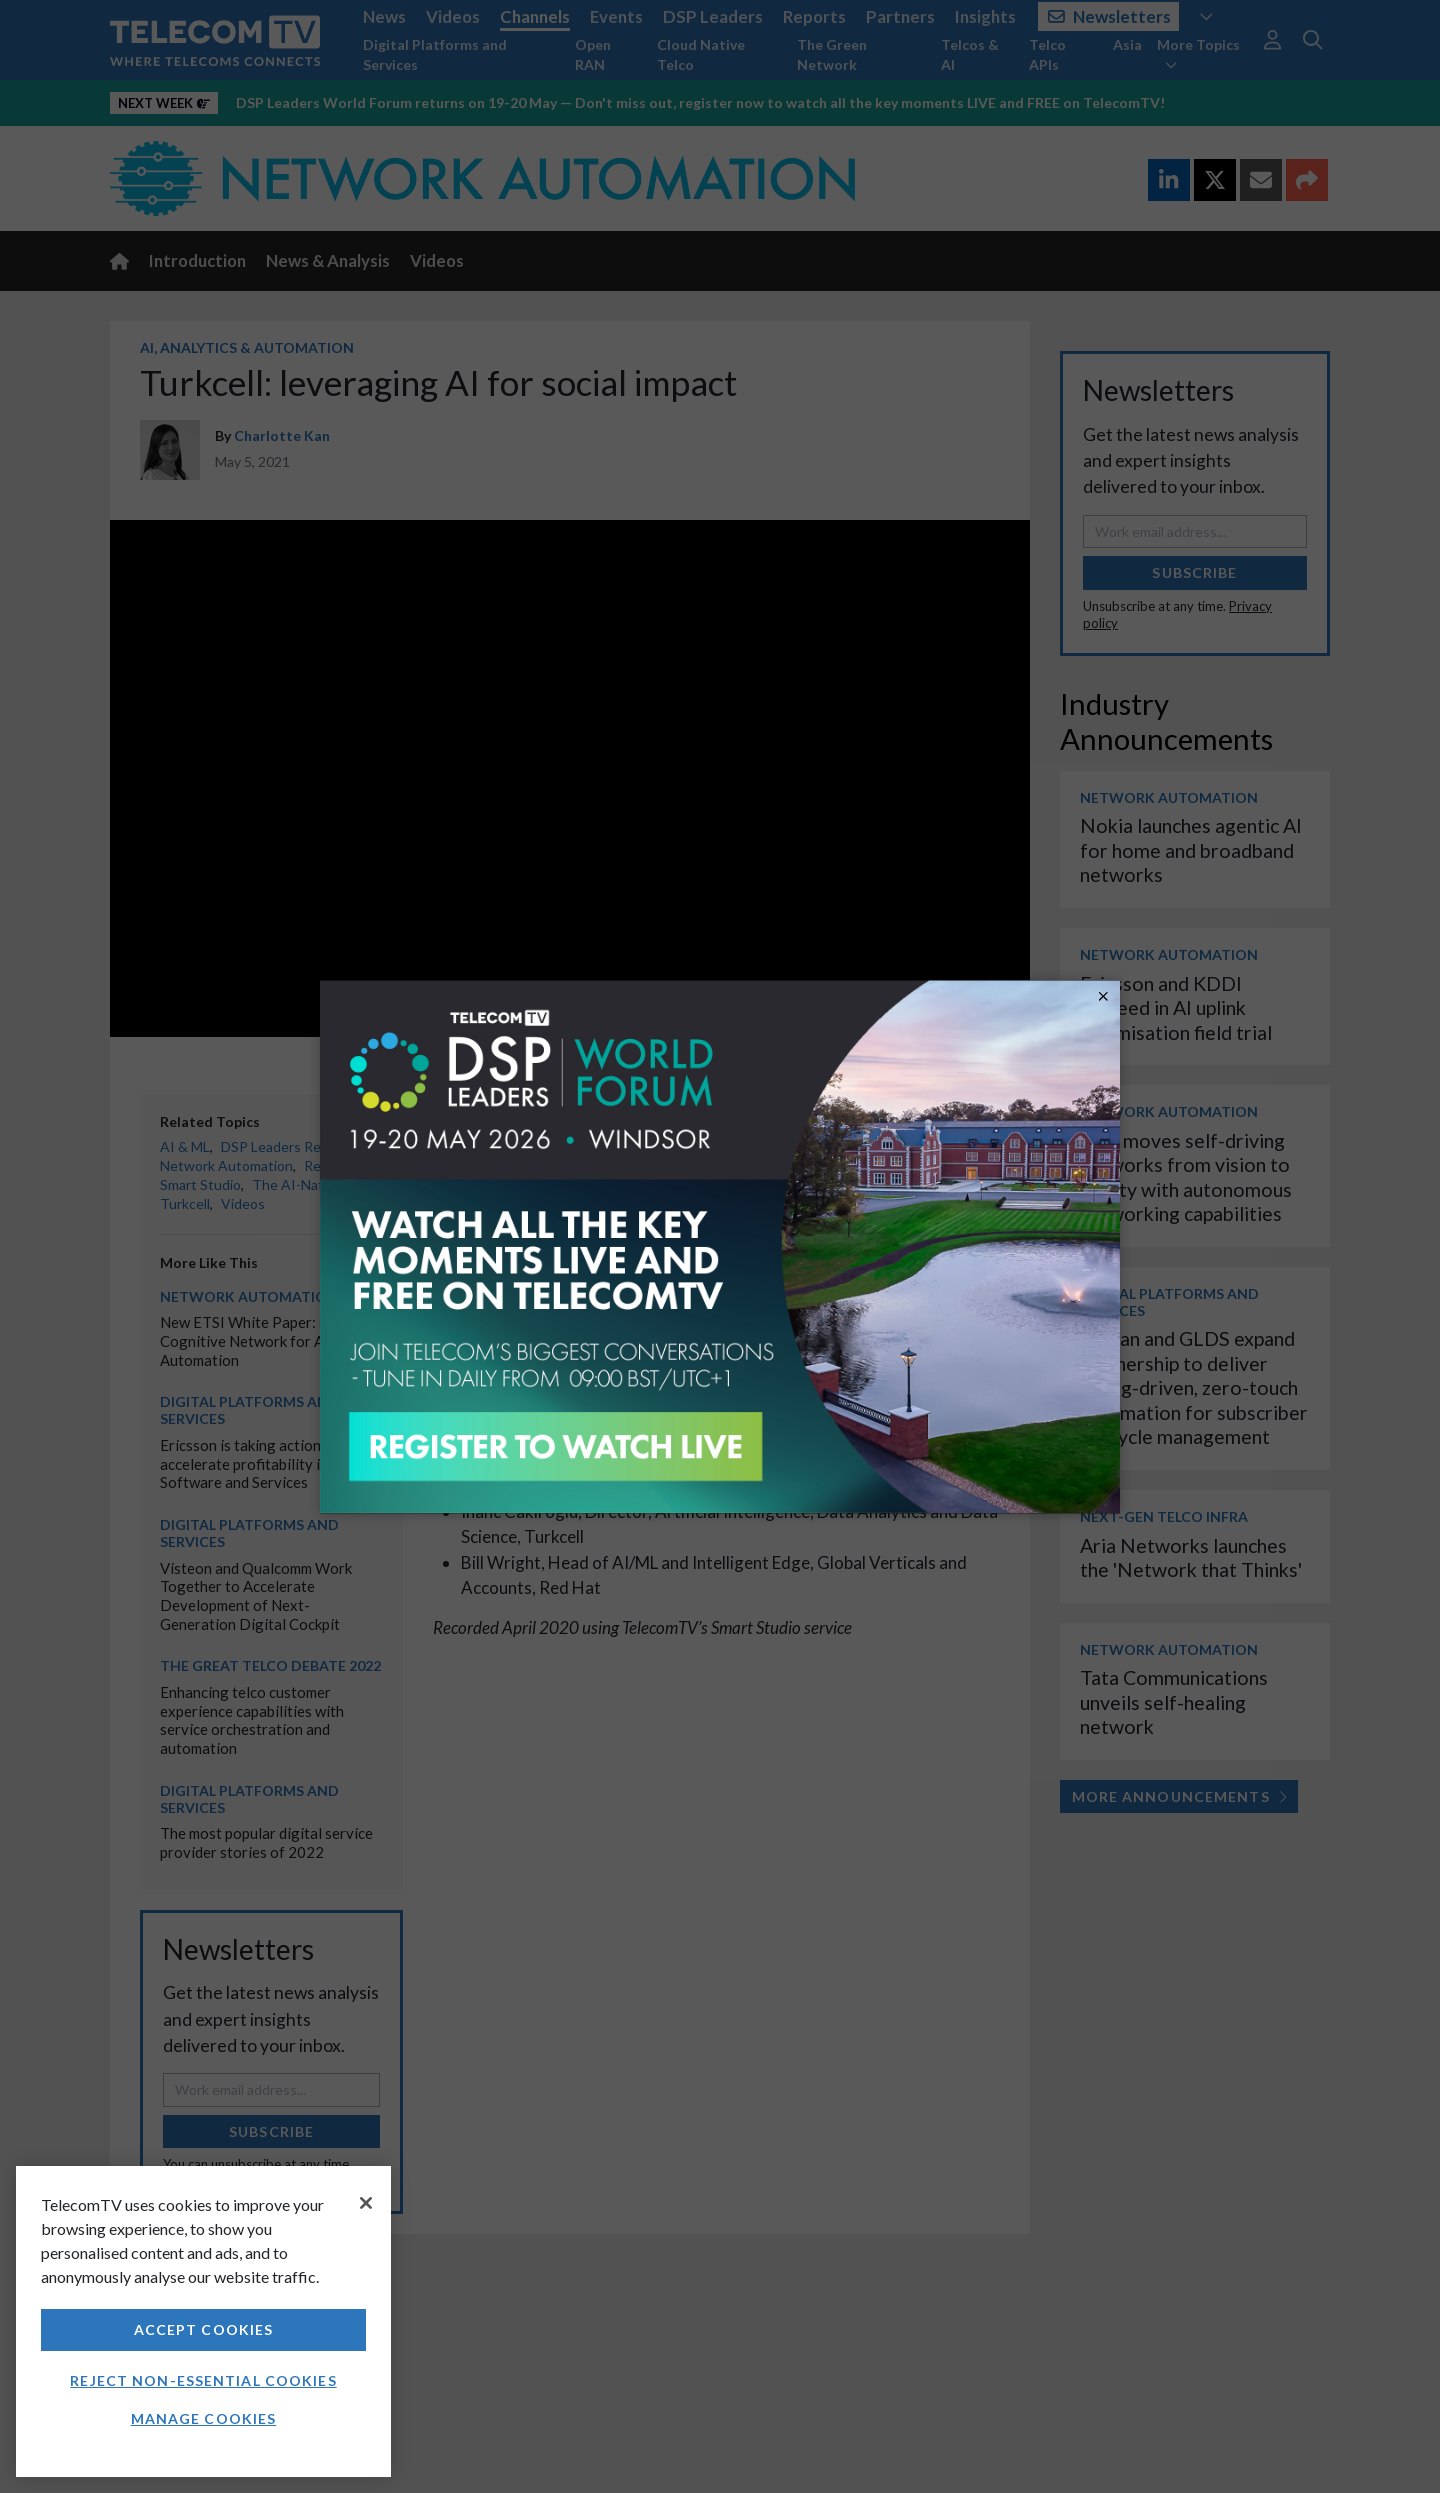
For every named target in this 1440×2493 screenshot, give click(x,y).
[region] (203, 2321)
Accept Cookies (204, 2329)
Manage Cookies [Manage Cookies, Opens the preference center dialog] (204, 2418)
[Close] (366, 2203)
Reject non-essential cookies (203, 2380)
